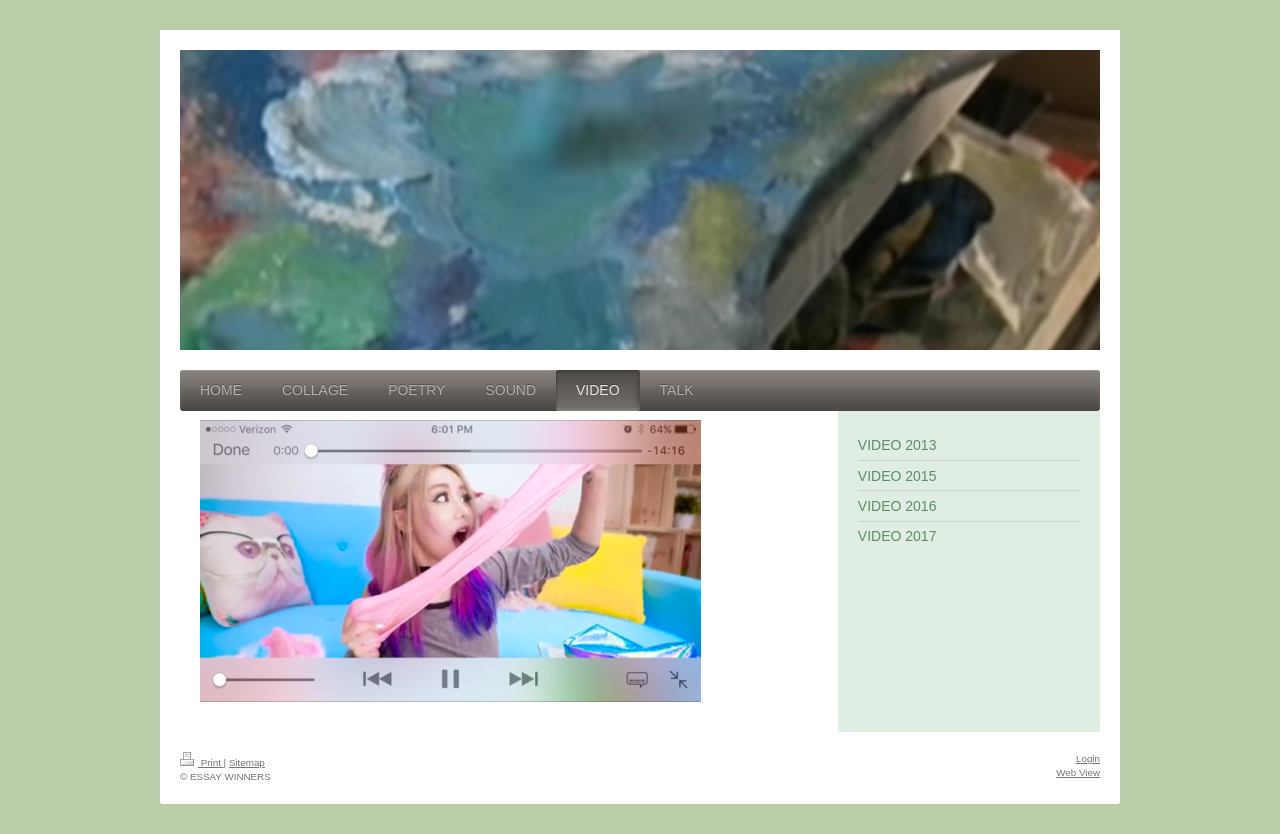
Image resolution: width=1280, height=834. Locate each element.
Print (202, 762)
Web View (1078, 772)
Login (1088, 758)
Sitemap (247, 762)
